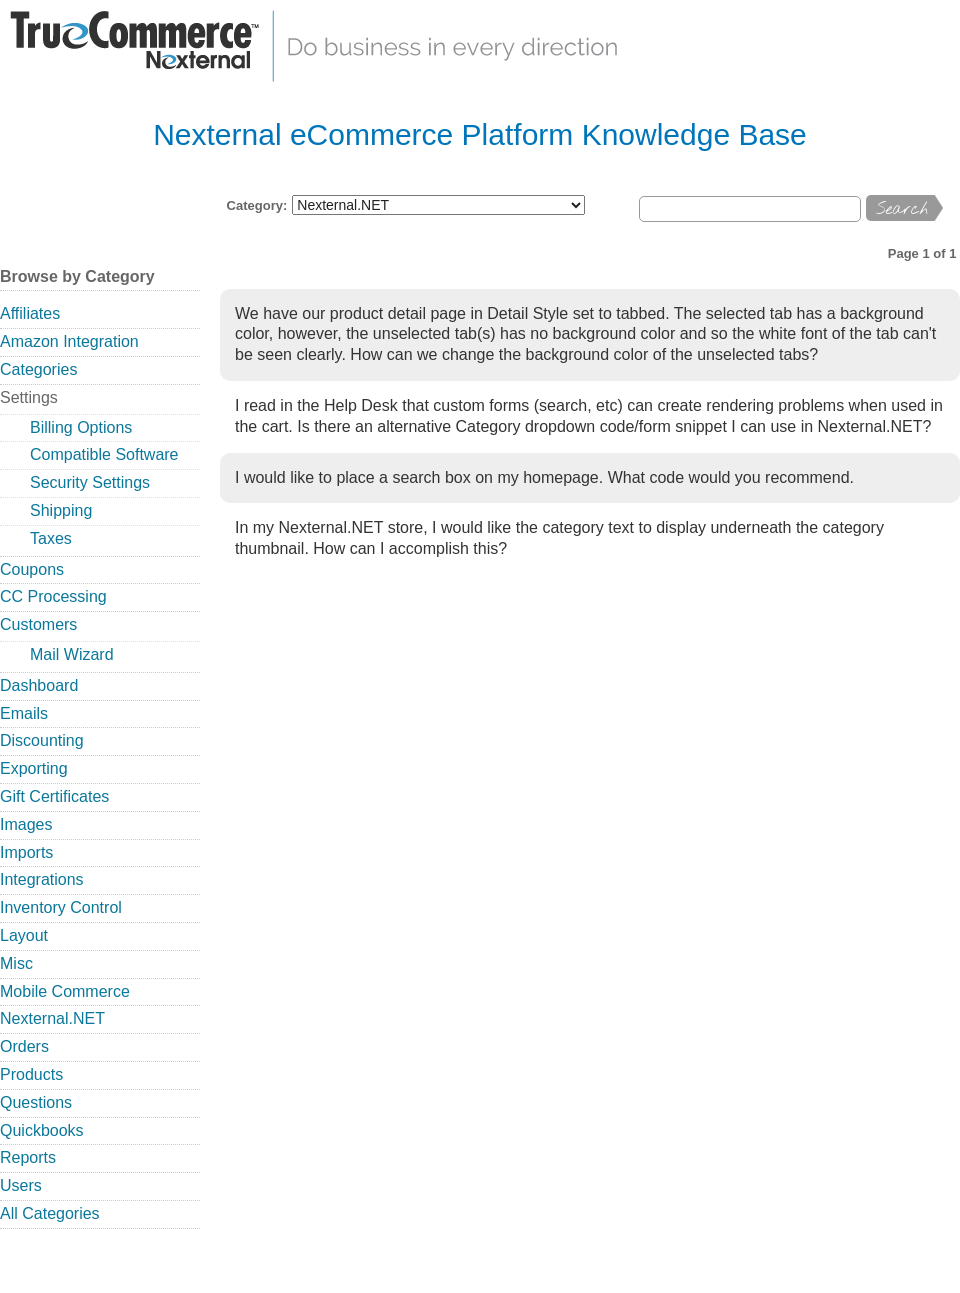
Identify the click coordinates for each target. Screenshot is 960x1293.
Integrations (42, 879)
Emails (24, 713)
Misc (16, 963)
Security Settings (90, 482)
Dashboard (39, 685)
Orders (24, 1046)
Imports (26, 852)
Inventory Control (61, 907)
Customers (38, 624)
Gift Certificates (54, 796)
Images (26, 824)
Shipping (61, 510)
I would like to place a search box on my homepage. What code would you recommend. (544, 477)
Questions (36, 1102)
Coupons (32, 569)
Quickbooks (42, 1130)
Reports (28, 1157)
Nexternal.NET (52, 1018)
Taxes (51, 538)
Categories (38, 369)
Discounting (42, 740)
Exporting (34, 768)
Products (31, 1074)
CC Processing (53, 596)
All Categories (50, 1213)
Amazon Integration (69, 341)
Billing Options (81, 427)
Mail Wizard (72, 654)
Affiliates (30, 313)
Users (21, 1185)
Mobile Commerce (65, 991)
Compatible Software (104, 454)
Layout (24, 935)
